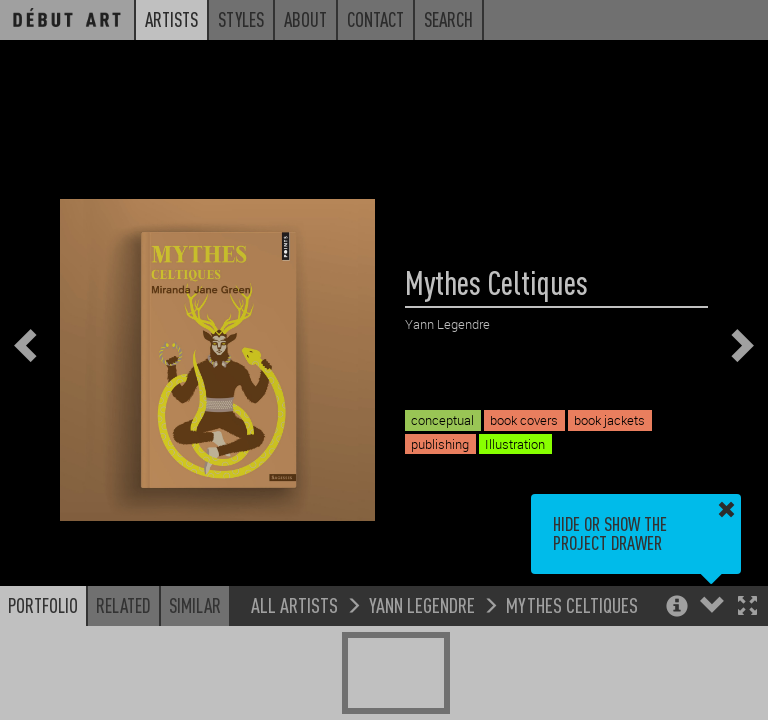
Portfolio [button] (43, 605)
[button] (747, 607)
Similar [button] (195, 605)
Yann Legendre (422, 604)
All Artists (294, 604)
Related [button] (123, 605)
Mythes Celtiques (572, 604)
